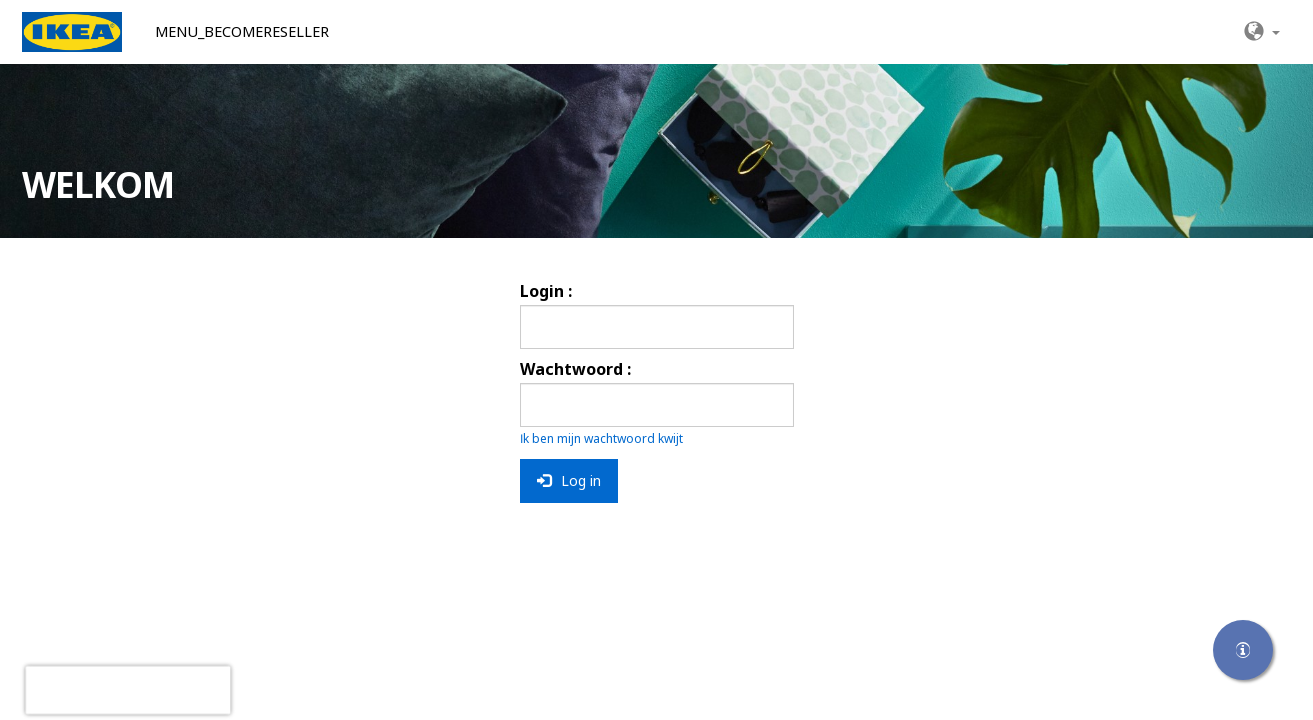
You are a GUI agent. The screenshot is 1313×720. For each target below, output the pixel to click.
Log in (569, 480)
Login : (546, 291)
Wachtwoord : (575, 369)
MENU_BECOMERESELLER (242, 31)
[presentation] (128, 690)
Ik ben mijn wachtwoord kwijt (601, 438)
